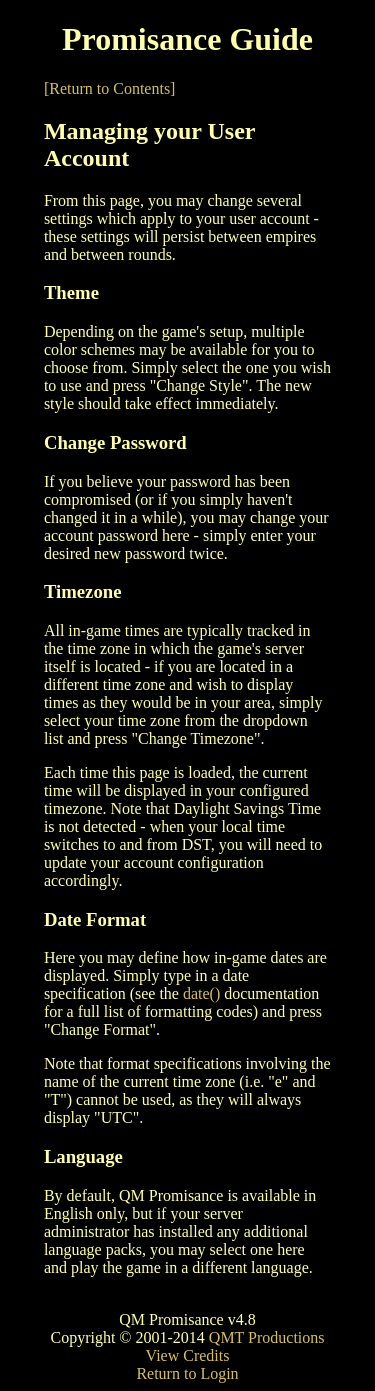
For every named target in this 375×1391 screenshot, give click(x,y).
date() (201, 993)
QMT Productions (267, 1337)
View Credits (188, 1355)
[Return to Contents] (110, 88)
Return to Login (187, 1373)
